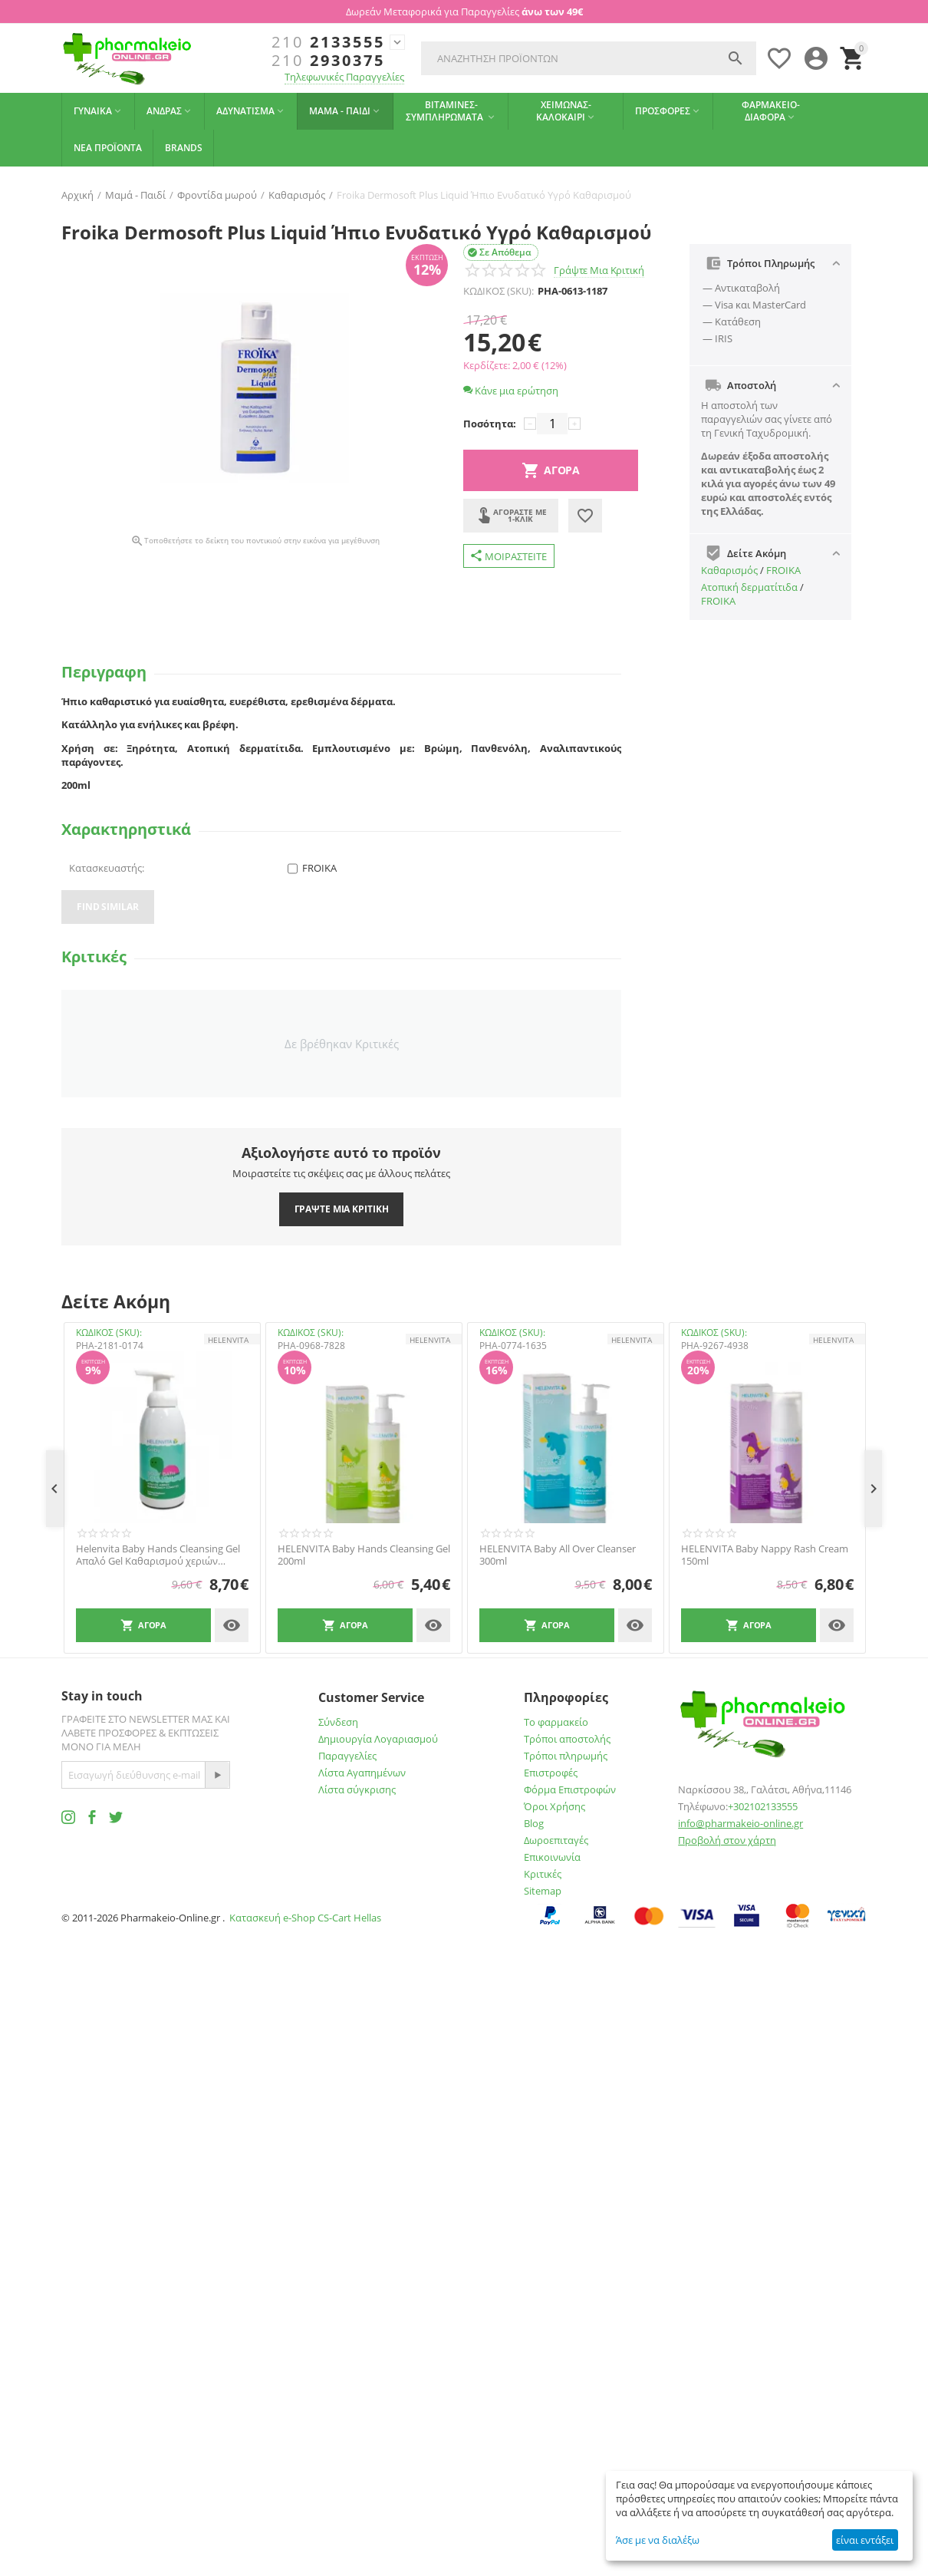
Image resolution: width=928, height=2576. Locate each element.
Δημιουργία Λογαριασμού (378, 1739)
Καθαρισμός (729, 570)
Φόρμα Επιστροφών (570, 1789)
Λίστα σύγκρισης (357, 1789)
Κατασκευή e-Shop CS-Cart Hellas (305, 1918)
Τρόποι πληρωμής (565, 1756)
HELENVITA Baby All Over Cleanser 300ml (557, 1555)
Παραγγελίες (347, 1756)
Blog (534, 1823)
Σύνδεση (338, 1722)
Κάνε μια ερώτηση (510, 390)
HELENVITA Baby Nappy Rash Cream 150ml (764, 1555)
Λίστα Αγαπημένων (362, 1772)
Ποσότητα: (489, 423)
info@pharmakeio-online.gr (740, 1823)
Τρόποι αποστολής (567, 1739)
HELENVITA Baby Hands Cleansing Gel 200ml (364, 1555)
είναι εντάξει (864, 2540)
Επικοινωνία (552, 1857)
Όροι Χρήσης (554, 1806)
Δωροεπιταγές (556, 1840)
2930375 (328, 60)
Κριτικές (542, 1874)
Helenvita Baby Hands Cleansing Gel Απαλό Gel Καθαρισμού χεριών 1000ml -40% (158, 1555)
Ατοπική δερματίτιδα (749, 587)
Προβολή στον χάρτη (727, 1840)
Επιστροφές (551, 1772)
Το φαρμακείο (556, 1722)
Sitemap (542, 1891)
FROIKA (783, 570)
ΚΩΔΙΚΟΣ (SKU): (498, 291)
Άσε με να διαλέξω (657, 2540)
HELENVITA (228, 1339)
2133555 (328, 42)
